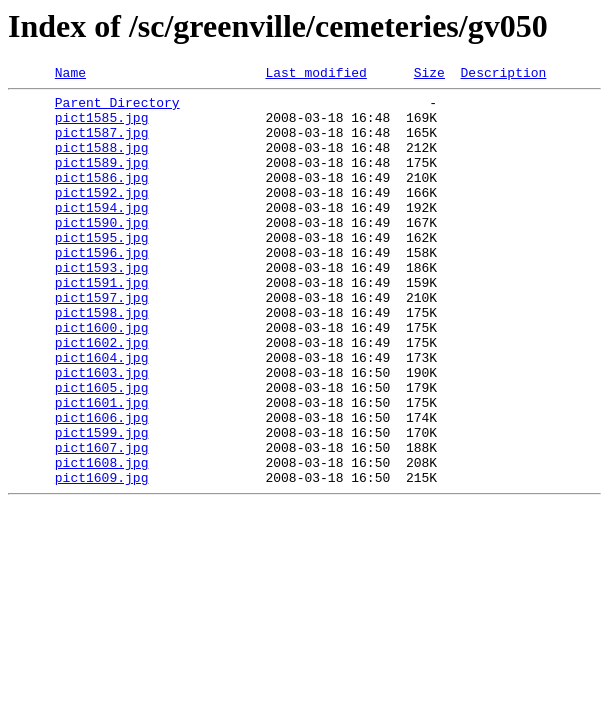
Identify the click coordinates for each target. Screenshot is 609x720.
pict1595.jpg (102, 270)
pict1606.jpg (102, 486)
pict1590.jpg (102, 252)
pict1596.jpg (102, 288)
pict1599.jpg (102, 504)
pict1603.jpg (102, 432)
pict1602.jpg (102, 396)
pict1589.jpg (102, 180)
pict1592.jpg (102, 216)
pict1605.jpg (102, 450)
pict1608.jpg (102, 540)
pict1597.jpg (102, 342)
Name (70, 75)
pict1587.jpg (102, 144)
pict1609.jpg (102, 558)
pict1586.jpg (102, 198)
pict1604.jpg (102, 414)
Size (429, 75)
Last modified (315, 75)
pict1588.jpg (102, 162)
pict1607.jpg (102, 522)
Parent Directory (117, 108)
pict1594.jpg (102, 234)
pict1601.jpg (102, 468)
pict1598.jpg (102, 360)
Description (503, 75)
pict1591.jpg (102, 324)
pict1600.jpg (102, 378)
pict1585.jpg (102, 126)
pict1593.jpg (102, 306)
